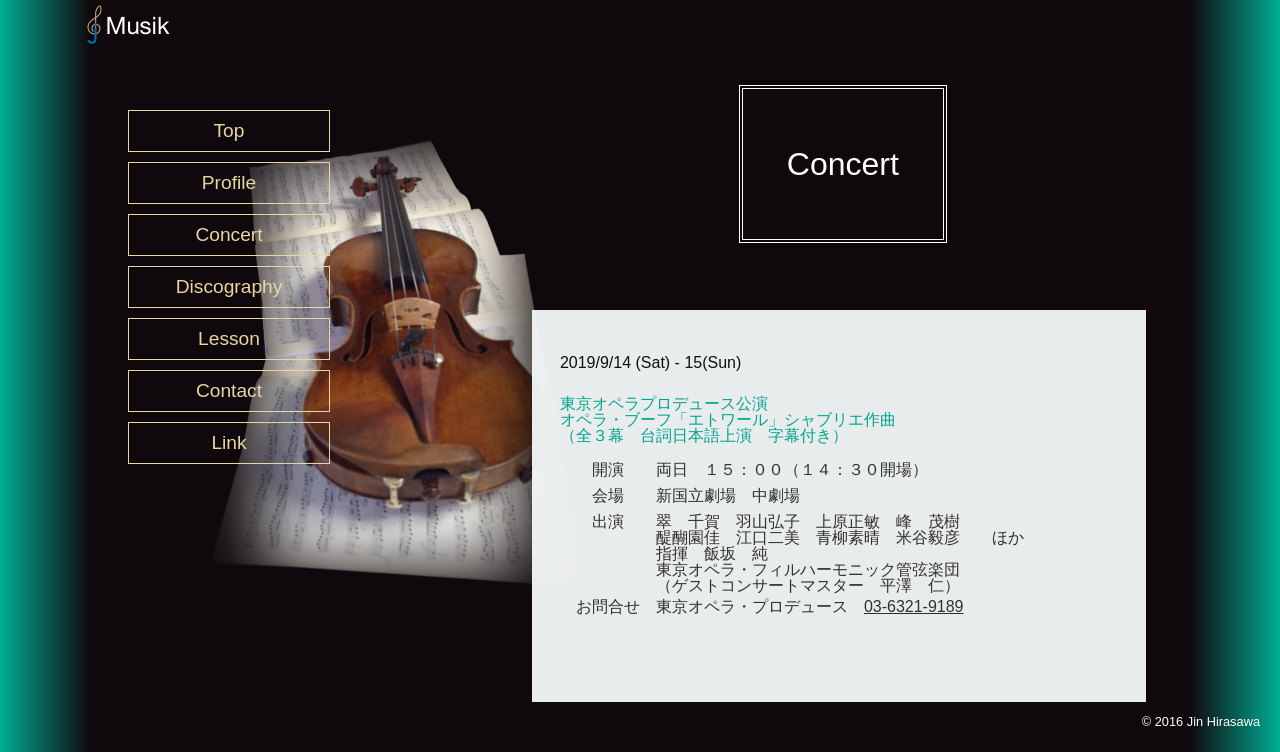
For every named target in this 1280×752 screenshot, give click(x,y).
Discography (229, 286)
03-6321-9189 (914, 606)
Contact (229, 390)
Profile (229, 182)
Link (228, 442)
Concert (228, 234)
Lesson (229, 338)
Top (229, 130)
